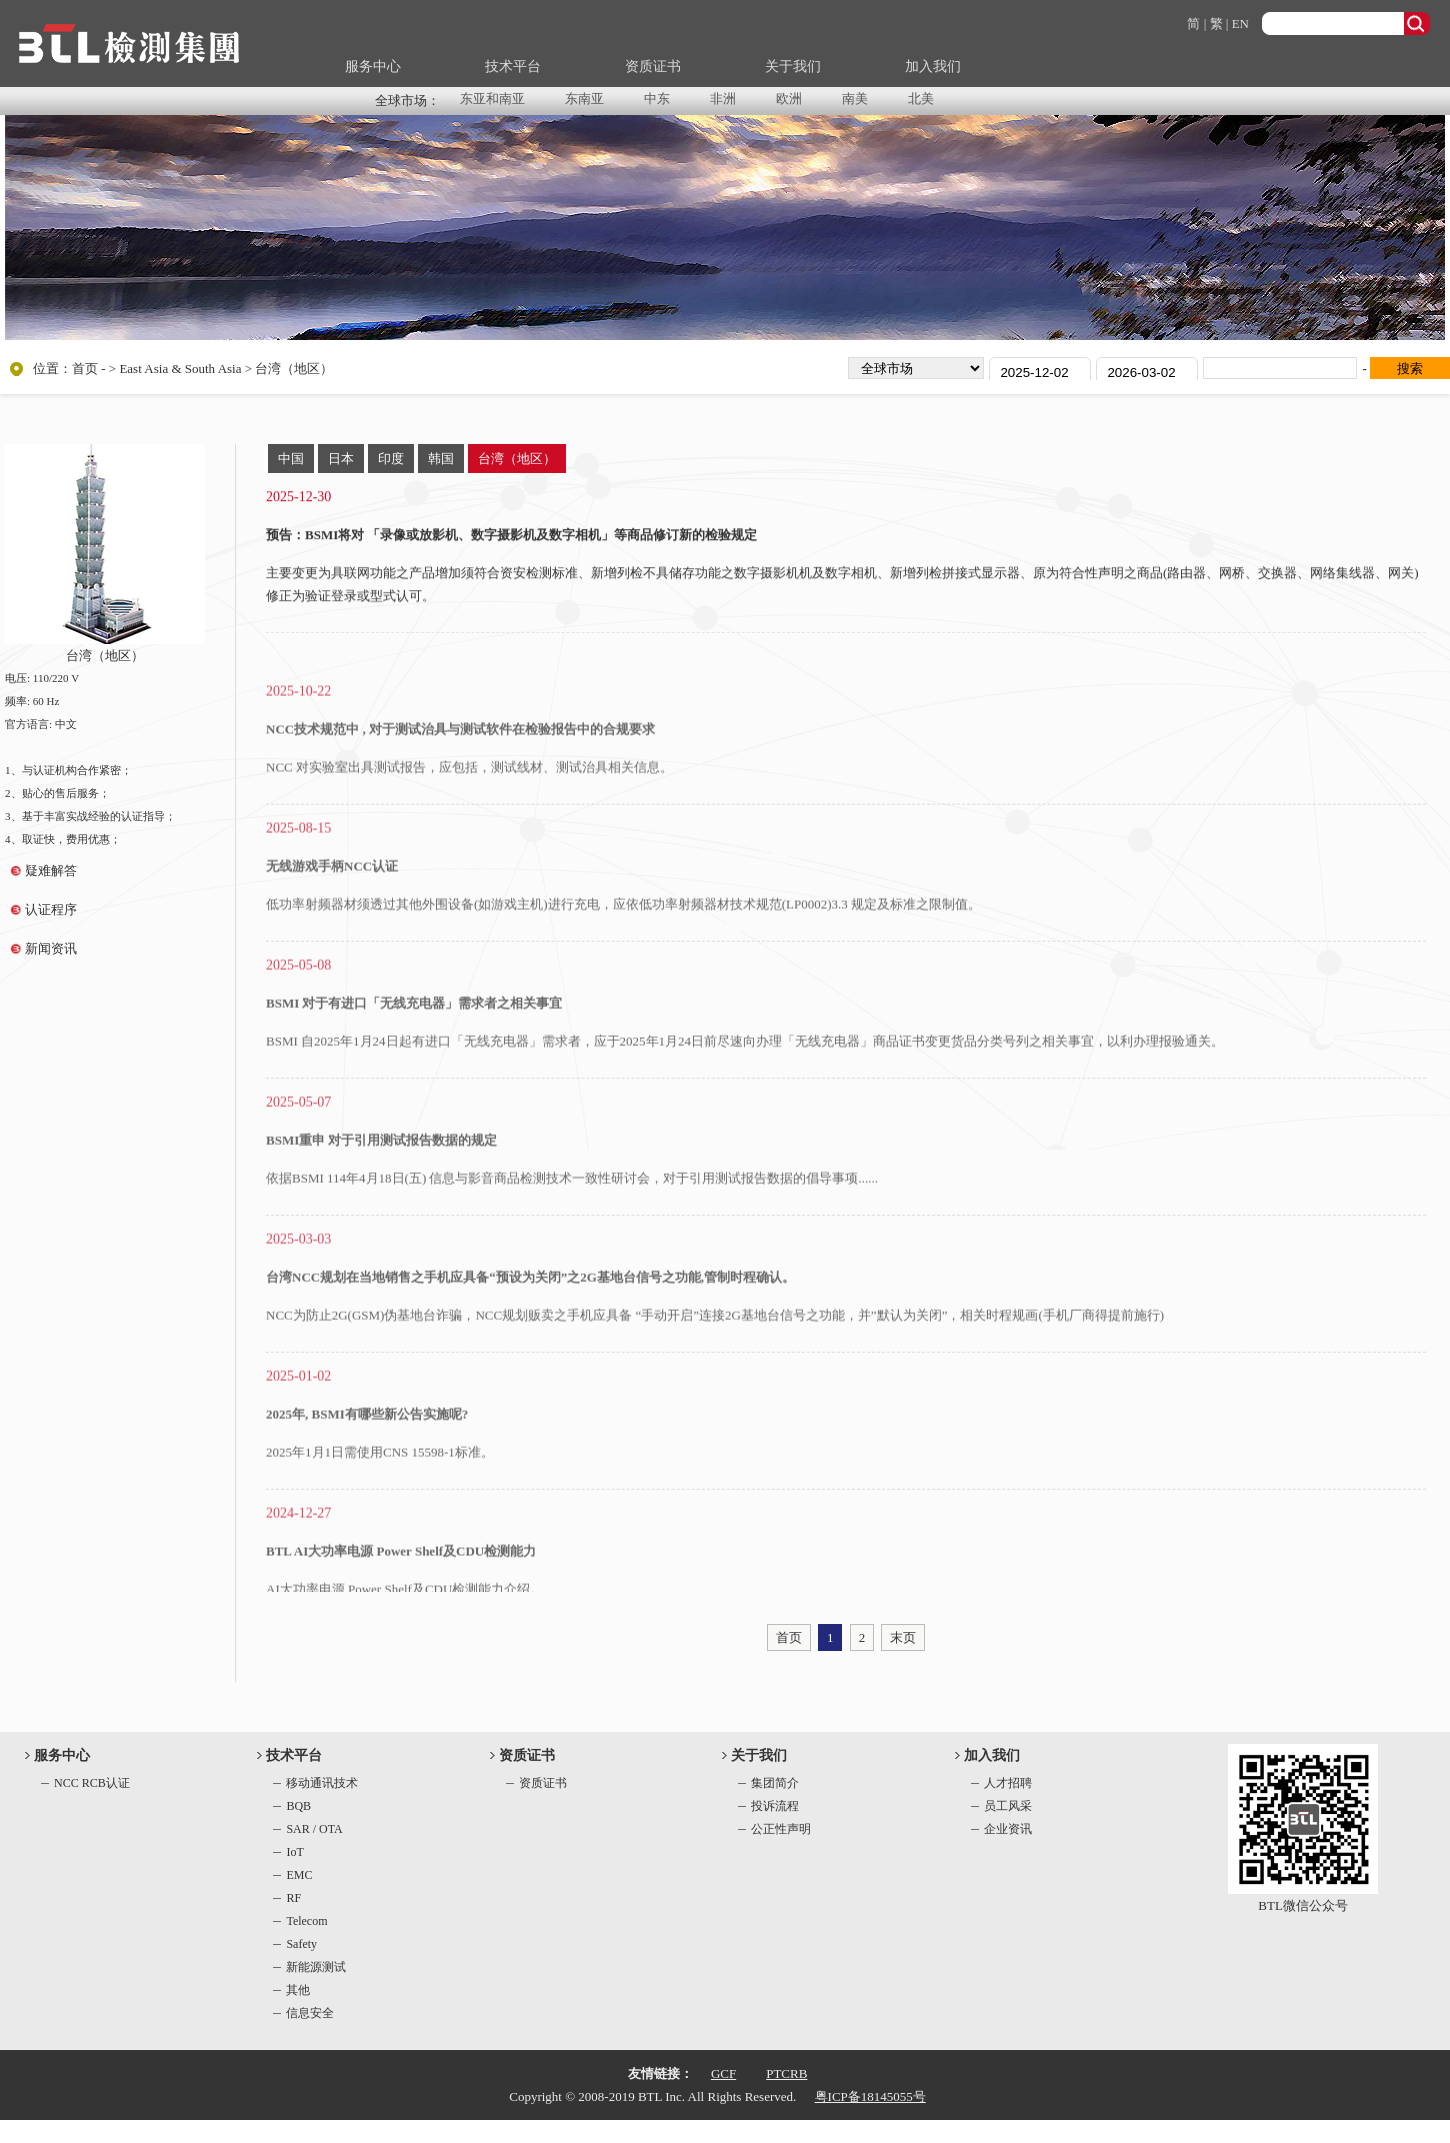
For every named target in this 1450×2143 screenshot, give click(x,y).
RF (293, 1898)
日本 (341, 458)
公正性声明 (781, 1829)
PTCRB (786, 2073)
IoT (294, 1852)
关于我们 (793, 66)
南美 (855, 98)
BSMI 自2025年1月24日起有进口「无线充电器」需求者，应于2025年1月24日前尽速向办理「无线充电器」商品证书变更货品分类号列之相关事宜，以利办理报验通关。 (745, 1082)
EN (1240, 23)
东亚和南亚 (492, 98)
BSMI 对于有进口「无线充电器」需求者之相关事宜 (414, 1044)
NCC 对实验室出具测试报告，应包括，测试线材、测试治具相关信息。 (469, 808)
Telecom (306, 1921)
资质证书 (653, 66)
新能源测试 (316, 1967)
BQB (298, 1806)
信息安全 (310, 2013)
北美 (921, 98)
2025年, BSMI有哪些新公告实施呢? (367, 1455)
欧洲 (789, 98)
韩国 (441, 458)
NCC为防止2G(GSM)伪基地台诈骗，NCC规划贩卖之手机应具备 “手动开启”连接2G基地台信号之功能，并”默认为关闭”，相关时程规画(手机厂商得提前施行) (715, 1356)
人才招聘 (1008, 1783)
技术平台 (513, 66)
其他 (298, 1990)
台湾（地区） (517, 458)
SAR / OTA (314, 1829)
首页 (85, 368)
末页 (903, 1637)
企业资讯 (1008, 1829)
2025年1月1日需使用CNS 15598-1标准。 (380, 1493)
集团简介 (775, 1783)
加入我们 (933, 66)
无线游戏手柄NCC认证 (332, 907)
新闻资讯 (51, 948)
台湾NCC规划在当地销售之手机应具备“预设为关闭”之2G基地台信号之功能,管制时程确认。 (530, 1318)
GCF (723, 2073)
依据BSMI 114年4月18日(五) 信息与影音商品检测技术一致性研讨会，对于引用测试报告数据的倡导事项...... (572, 1219)
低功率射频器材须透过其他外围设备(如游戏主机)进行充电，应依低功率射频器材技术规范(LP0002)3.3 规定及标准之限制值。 (623, 945)
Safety (301, 1944)
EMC (299, 1875)
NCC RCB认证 (92, 1783)
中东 (657, 98)
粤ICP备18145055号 (870, 2096)
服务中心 (373, 66)
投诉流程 (775, 1806)
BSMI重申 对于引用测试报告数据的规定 (381, 1181)
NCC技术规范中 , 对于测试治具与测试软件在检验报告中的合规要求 (460, 770)
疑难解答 (51, 870)
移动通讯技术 (322, 1783)
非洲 (723, 98)
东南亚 (584, 98)
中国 (291, 458)
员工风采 (1008, 1806)
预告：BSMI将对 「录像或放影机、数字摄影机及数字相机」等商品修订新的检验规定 (511, 539)
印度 (391, 458)
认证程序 (51, 909)
